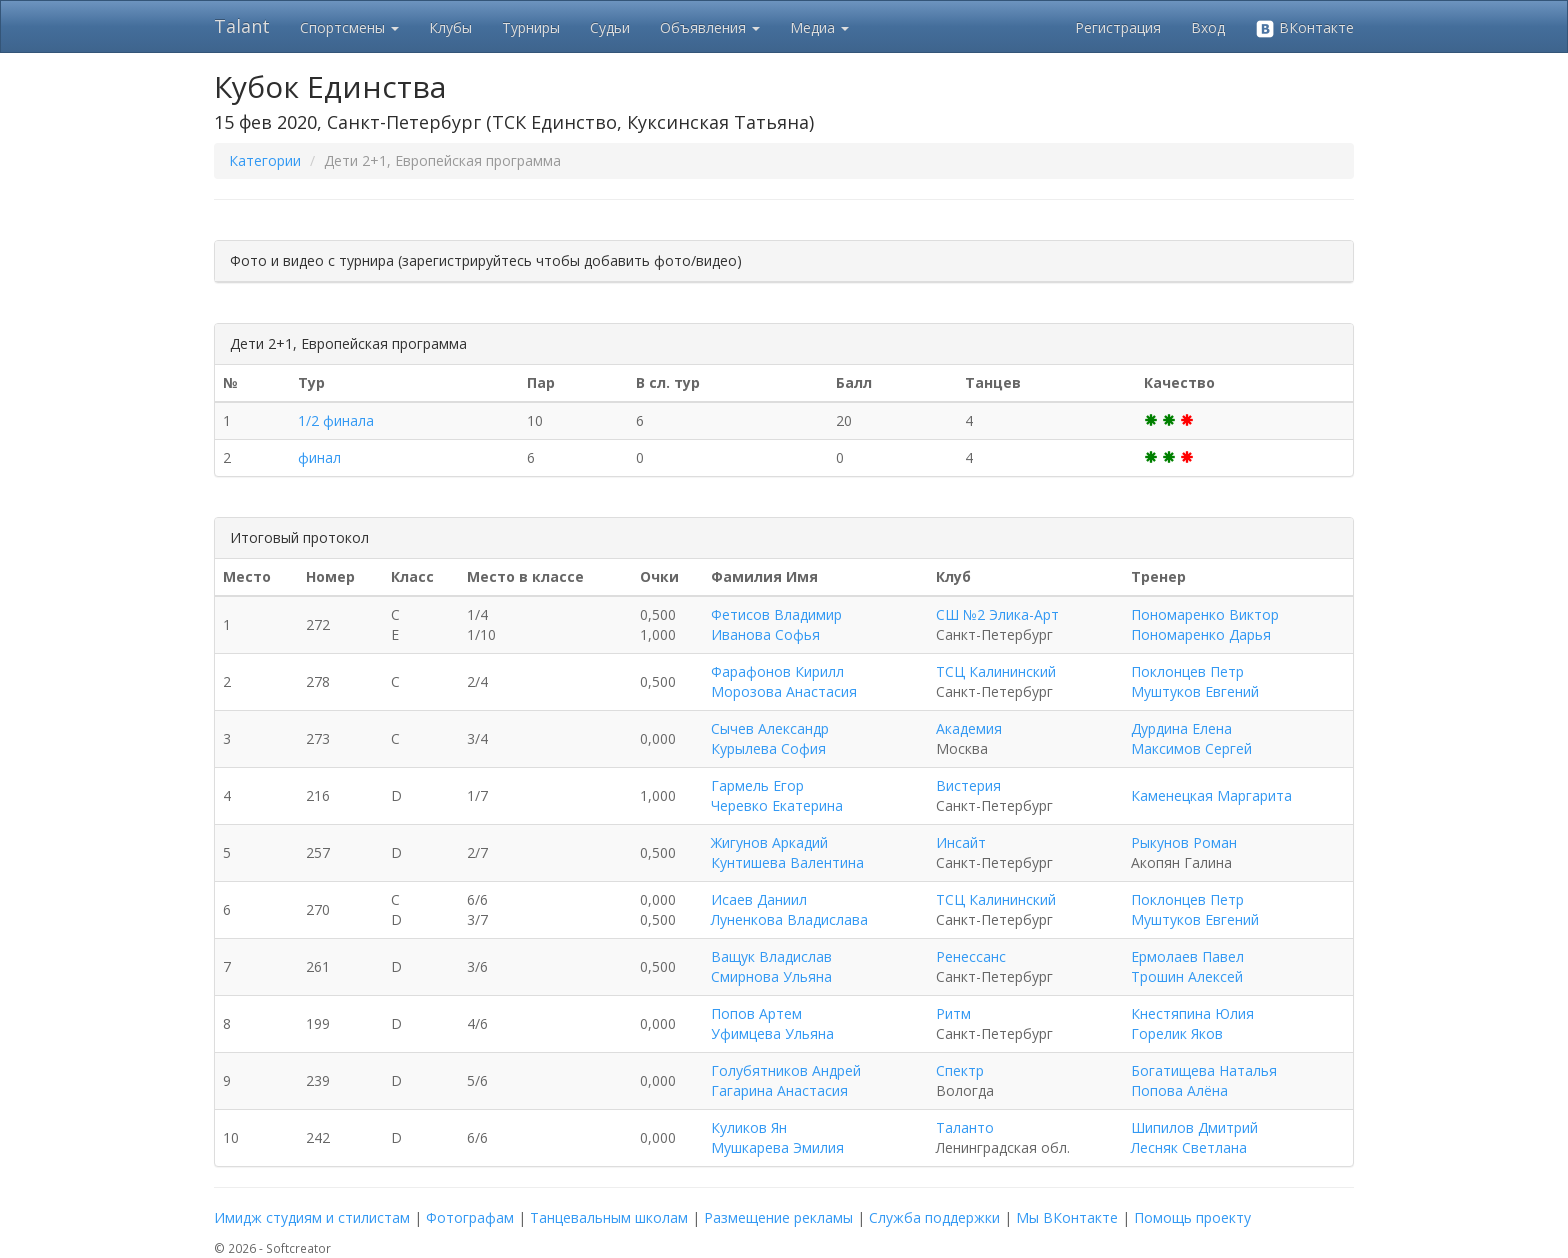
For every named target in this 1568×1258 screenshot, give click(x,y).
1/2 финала (336, 420)
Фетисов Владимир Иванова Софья (776, 624)
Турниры (531, 27)
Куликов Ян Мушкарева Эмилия (777, 1137)
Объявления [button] (710, 27)
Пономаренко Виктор (1205, 614)
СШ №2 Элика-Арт (997, 614)
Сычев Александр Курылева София (770, 738)
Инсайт (961, 842)
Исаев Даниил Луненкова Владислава (789, 909)
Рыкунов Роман (1184, 842)
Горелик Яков (1177, 1033)
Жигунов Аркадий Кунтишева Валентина (787, 852)
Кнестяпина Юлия (1192, 1013)
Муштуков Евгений (1195, 691)
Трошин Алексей (1187, 976)
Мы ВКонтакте (1067, 1217)
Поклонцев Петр (1187, 671)
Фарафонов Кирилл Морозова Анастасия (784, 681)
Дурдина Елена (1181, 728)
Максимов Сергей (1191, 748)
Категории (265, 160)
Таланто (965, 1127)
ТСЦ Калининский (996, 671)
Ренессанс (971, 956)
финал (319, 457)
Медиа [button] (819, 27)
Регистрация (1118, 27)
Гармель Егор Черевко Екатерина (777, 795)
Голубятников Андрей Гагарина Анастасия (786, 1080)
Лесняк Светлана (1189, 1147)
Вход (1208, 27)
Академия (969, 728)
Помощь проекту (1192, 1217)
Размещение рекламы (778, 1217)
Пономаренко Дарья (1201, 634)
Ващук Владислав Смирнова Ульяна (771, 966)
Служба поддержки (934, 1217)
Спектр (960, 1070)
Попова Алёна (1179, 1090)
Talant (242, 26)
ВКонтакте (1304, 28)
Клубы (450, 27)
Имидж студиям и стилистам (312, 1217)
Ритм (953, 1013)
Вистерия (968, 785)
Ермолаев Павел (1187, 956)
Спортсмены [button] (349, 27)
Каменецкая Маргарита (1211, 795)
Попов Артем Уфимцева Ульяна (772, 1023)
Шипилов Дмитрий (1194, 1127)
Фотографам (470, 1217)
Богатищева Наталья (1204, 1070)
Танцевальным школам (609, 1217)
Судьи (610, 27)
